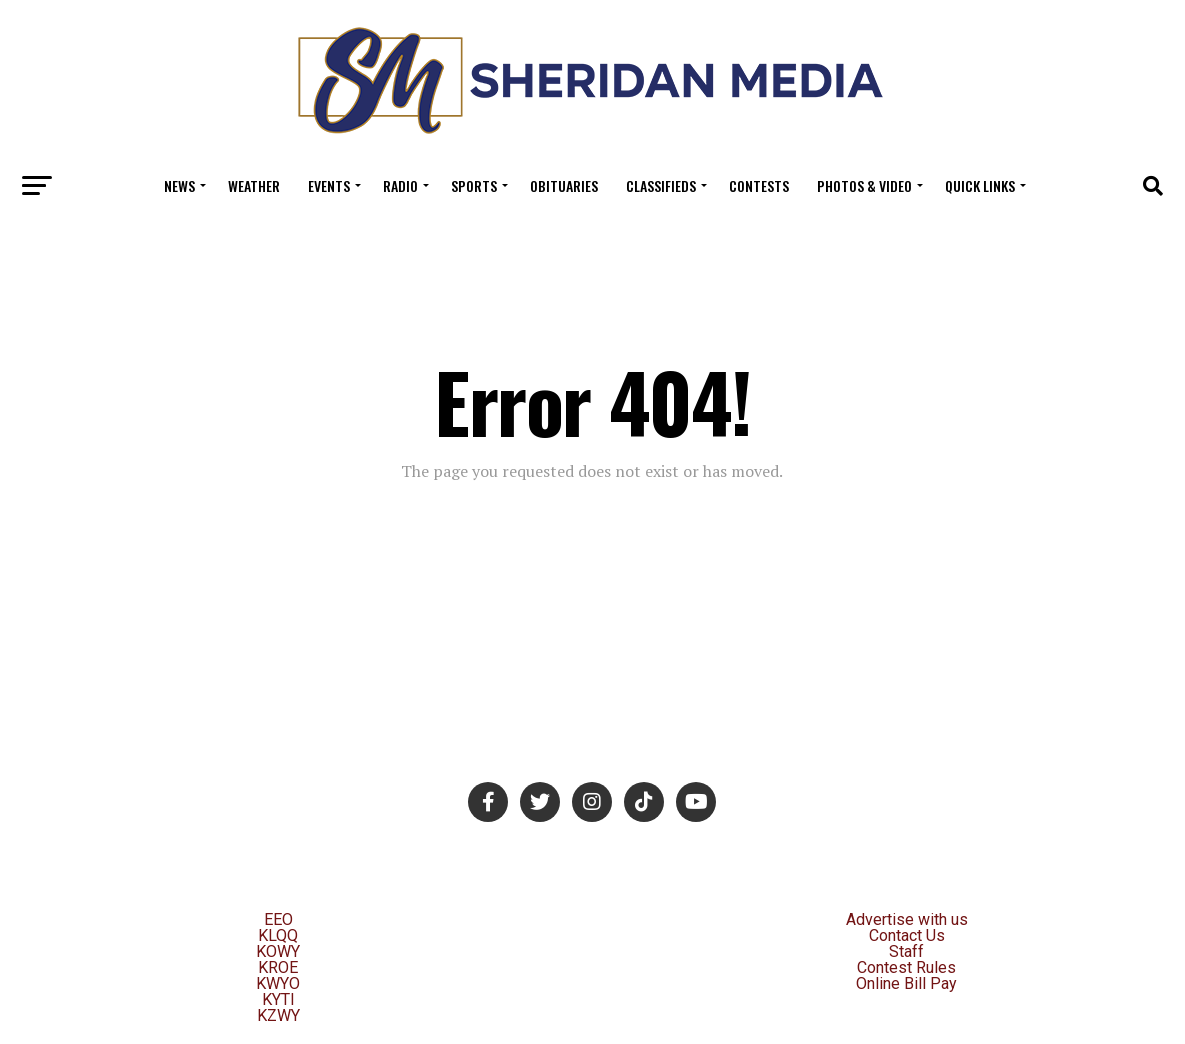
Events (329, 185)
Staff (906, 951)
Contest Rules (906, 967)
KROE (278, 967)
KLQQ (278, 935)
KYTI (278, 999)
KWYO (278, 983)
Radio (400, 185)
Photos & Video (864, 185)
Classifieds (661, 185)
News (179, 185)
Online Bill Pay (906, 983)
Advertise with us (907, 919)
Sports (474, 185)
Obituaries (564, 185)
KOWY (278, 951)
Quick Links (980, 185)
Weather (254, 185)
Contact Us (907, 935)
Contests (759, 185)
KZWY (278, 1015)
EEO (278, 919)
